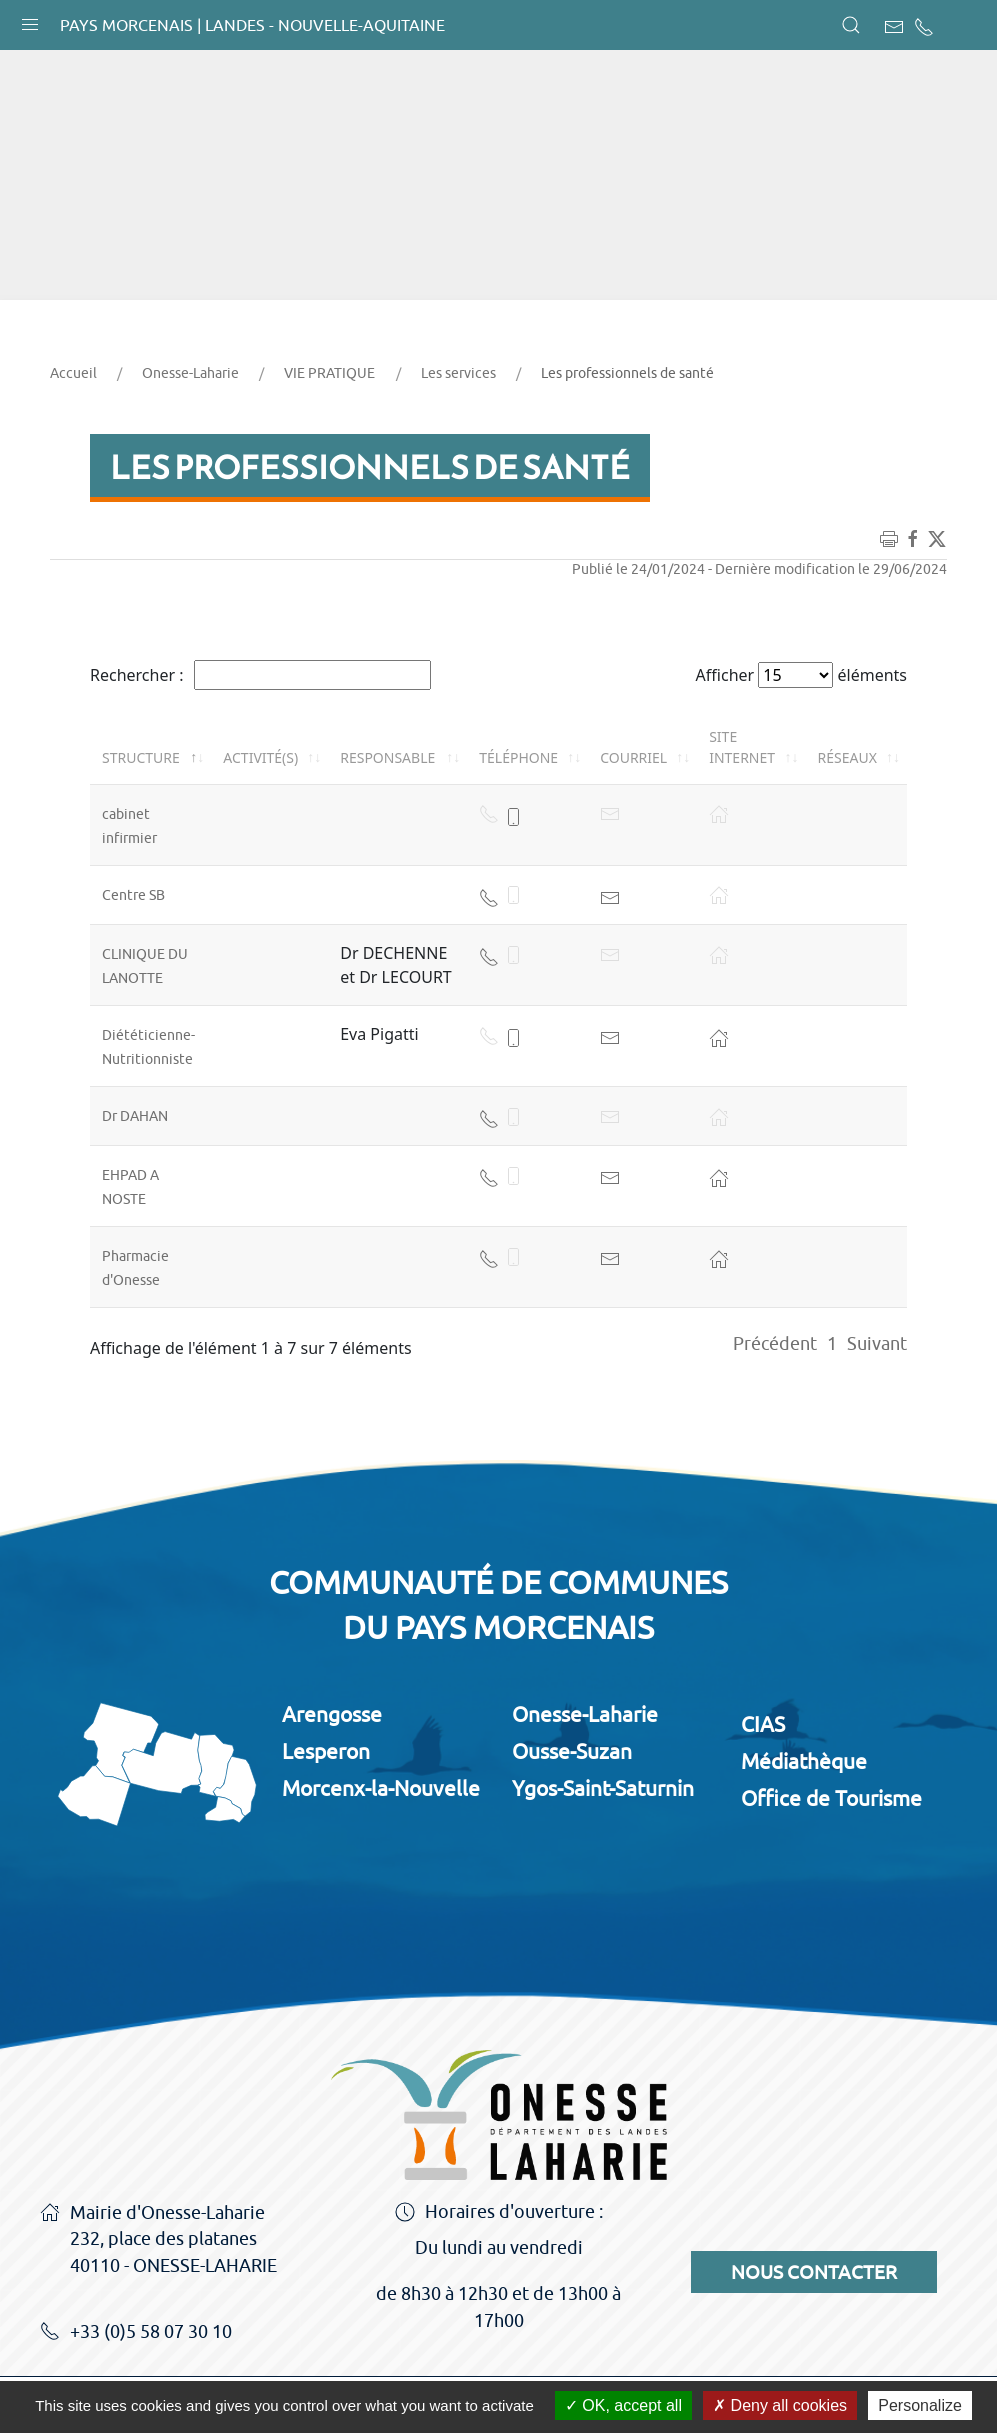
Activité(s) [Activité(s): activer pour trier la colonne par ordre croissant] (260, 757)
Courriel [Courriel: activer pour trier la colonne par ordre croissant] (633, 757)
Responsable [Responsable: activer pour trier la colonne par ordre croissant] (387, 757)
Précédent (775, 1343)
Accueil (73, 373)
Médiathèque (804, 1761)
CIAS (763, 1724)
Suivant (877, 1343)
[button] (30, 20)
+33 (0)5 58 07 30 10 (136, 2333)
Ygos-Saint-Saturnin (603, 1788)
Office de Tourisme (831, 1798)
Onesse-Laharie (190, 373)
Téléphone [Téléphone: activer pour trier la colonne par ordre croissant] (518, 757)
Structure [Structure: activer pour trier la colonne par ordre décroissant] (141, 757)
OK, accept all (623, 2405)
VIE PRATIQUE (329, 373)
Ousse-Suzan (572, 1751)
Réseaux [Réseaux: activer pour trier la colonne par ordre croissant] (847, 757)
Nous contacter (814, 2272)
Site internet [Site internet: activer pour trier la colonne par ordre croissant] (742, 747)
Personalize (920, 2405)
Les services (458, 373)
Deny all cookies (780, 2405)
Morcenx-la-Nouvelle (381, 1788)
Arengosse (332, 1714)
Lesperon (326, 1751)
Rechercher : (260, 675)
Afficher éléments (801, 675)
